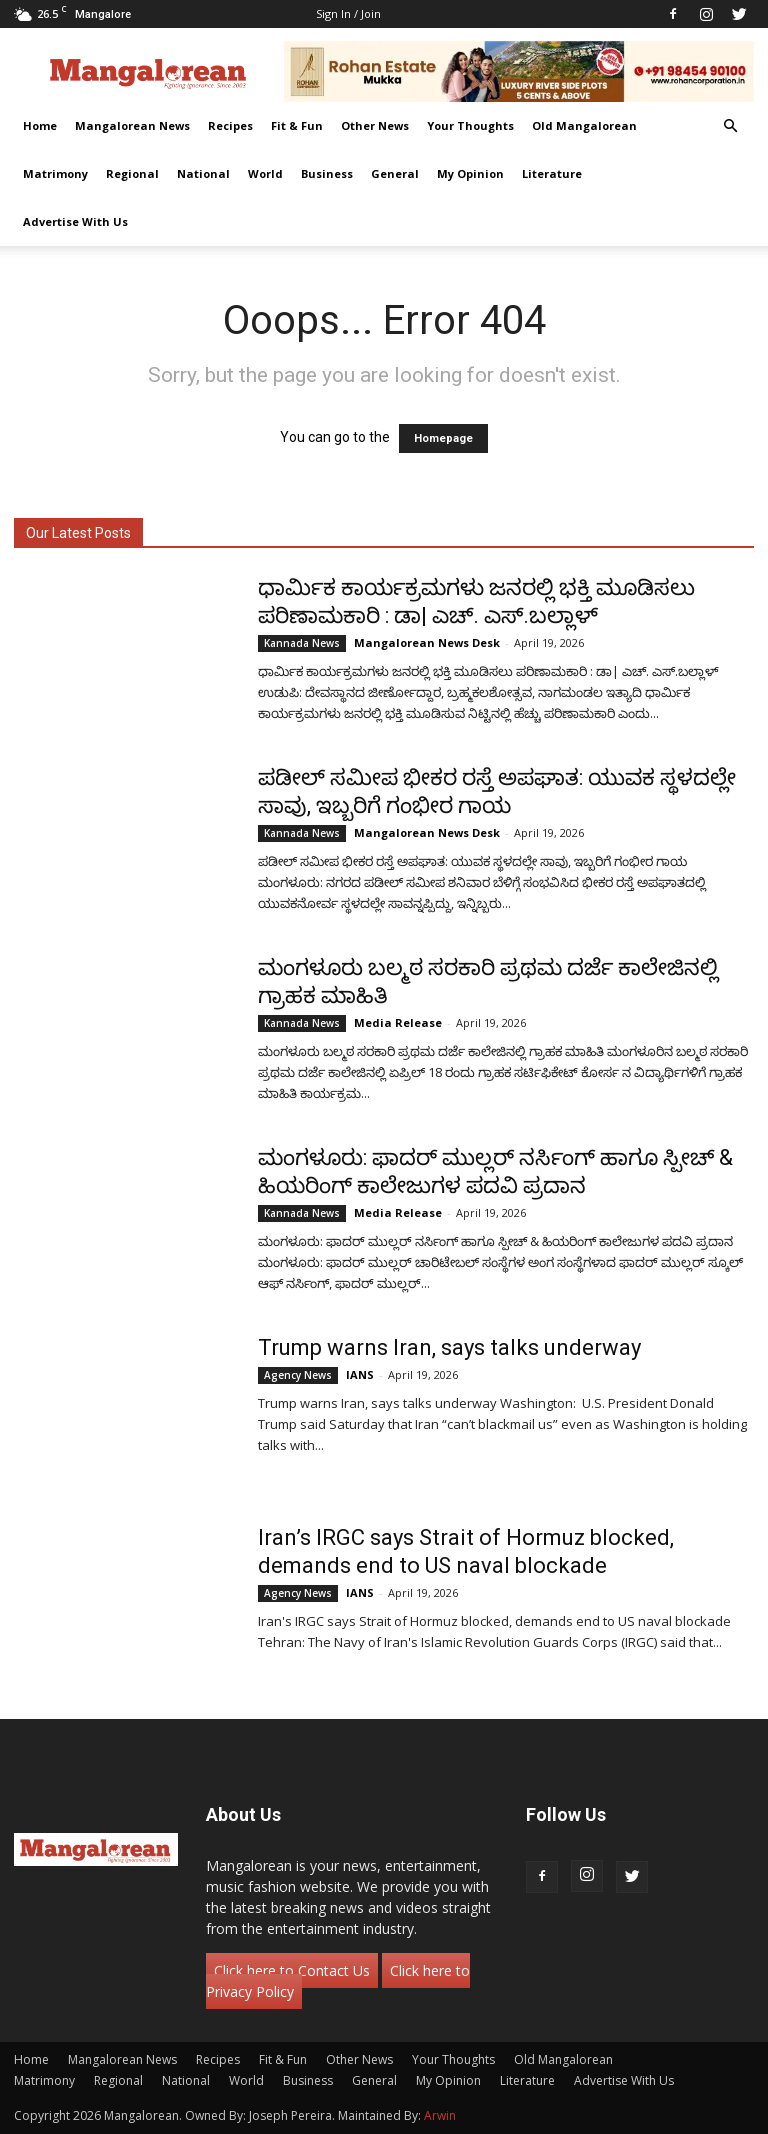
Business (327, 173)
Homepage (443, 438)
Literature (552, 173)
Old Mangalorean (584, 125)
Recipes (230, 125)
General (395, 173)
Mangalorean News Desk (427, 642)
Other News (375, 125)
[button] (730, 126)
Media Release (398, 1022)
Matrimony (55, 173)
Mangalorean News (132, 125)
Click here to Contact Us (292, 1970)
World (265, 173)
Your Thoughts (470, 125)
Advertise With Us (75, 221)
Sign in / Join (348, 13)
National (203, 173)
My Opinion (470, 173)
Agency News (298, 1375)
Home (40, 125)
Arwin (440, 2115)
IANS (360, 1374)
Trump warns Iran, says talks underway (449, 1347)
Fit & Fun (297, 125)
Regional (132, 173)
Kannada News (302, 643)
